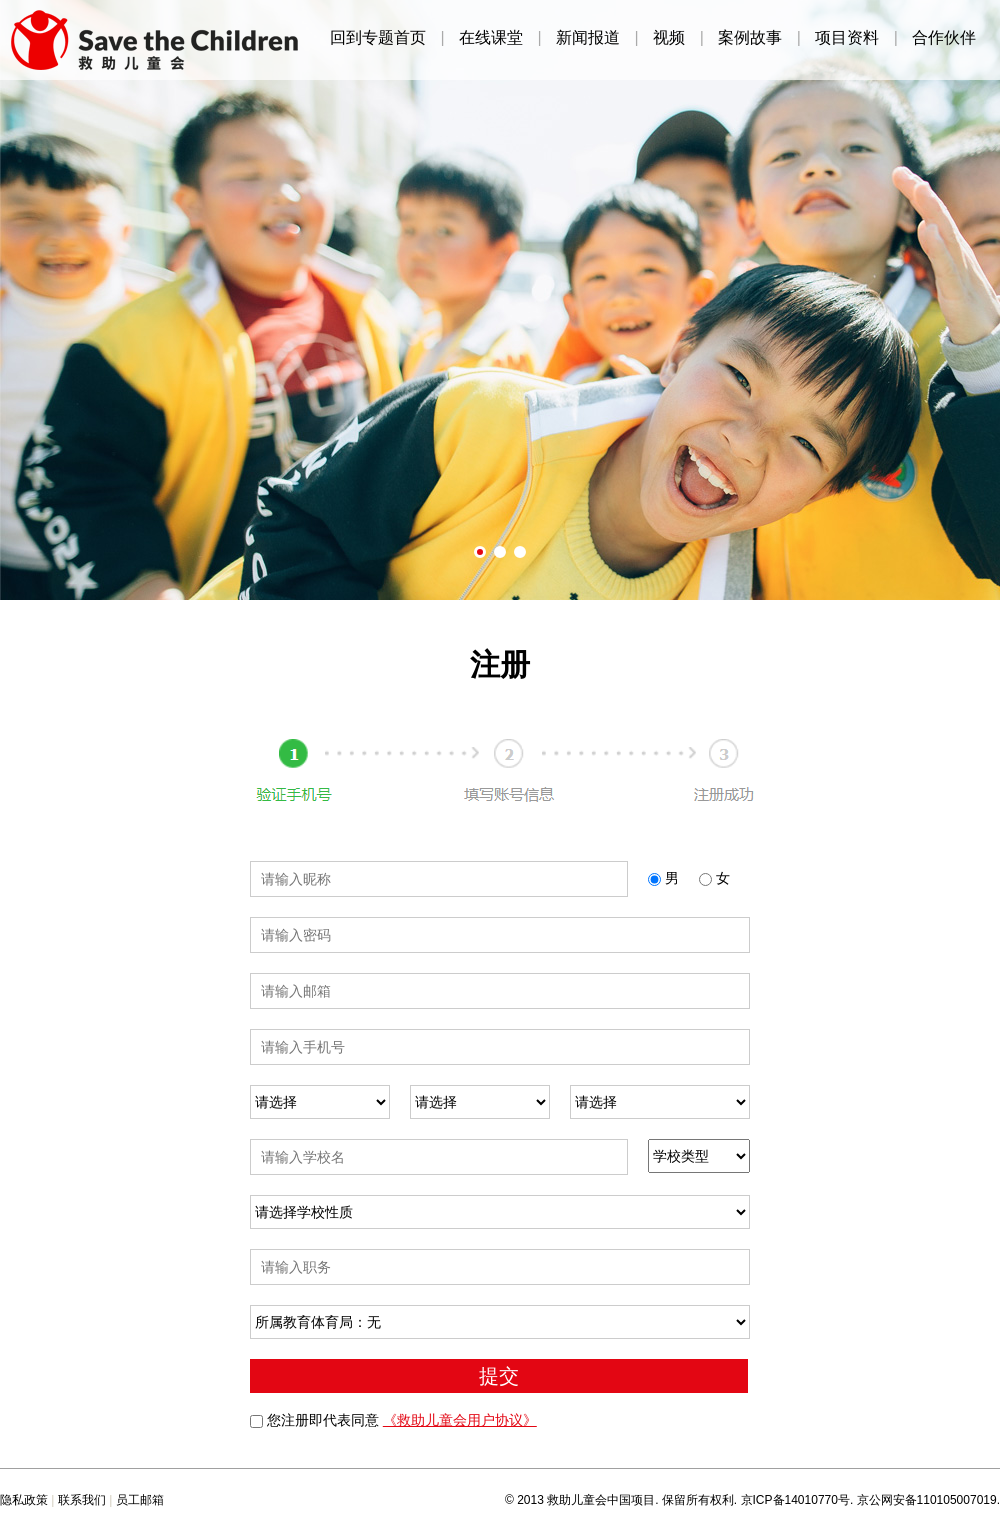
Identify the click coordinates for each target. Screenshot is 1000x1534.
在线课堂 (491, 38)
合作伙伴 (944, 38)
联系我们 (82, 1500)
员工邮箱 (140, 1500)
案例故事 (750, 38)
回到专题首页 (378, 38)
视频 (669, 38)
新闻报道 (588, 38)
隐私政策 (24, 1500)
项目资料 (847, 38)
